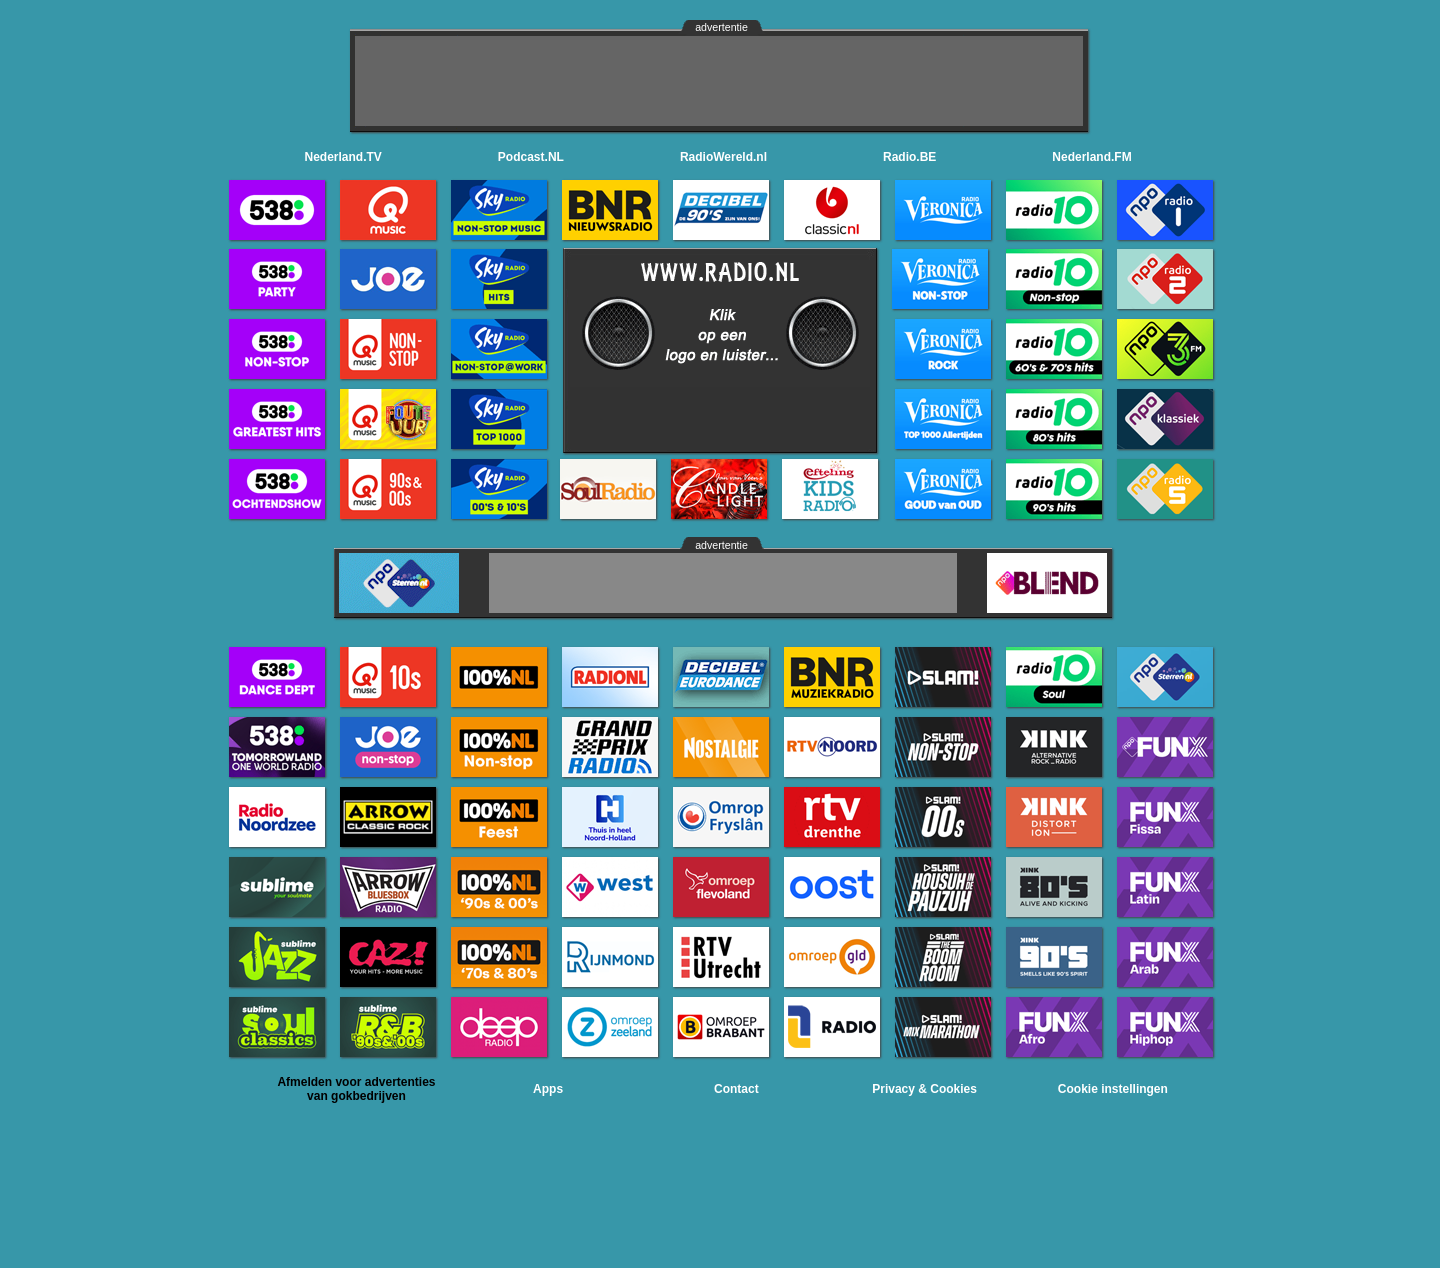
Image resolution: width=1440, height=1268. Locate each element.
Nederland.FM (1091, 157)
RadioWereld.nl (723, 157)
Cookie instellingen (1113, 1089)
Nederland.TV (343, 157)
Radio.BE (909, 157)
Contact (736, 1089)
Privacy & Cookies (924, 1089)
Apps (548, 1089)
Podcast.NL (531, 157)
